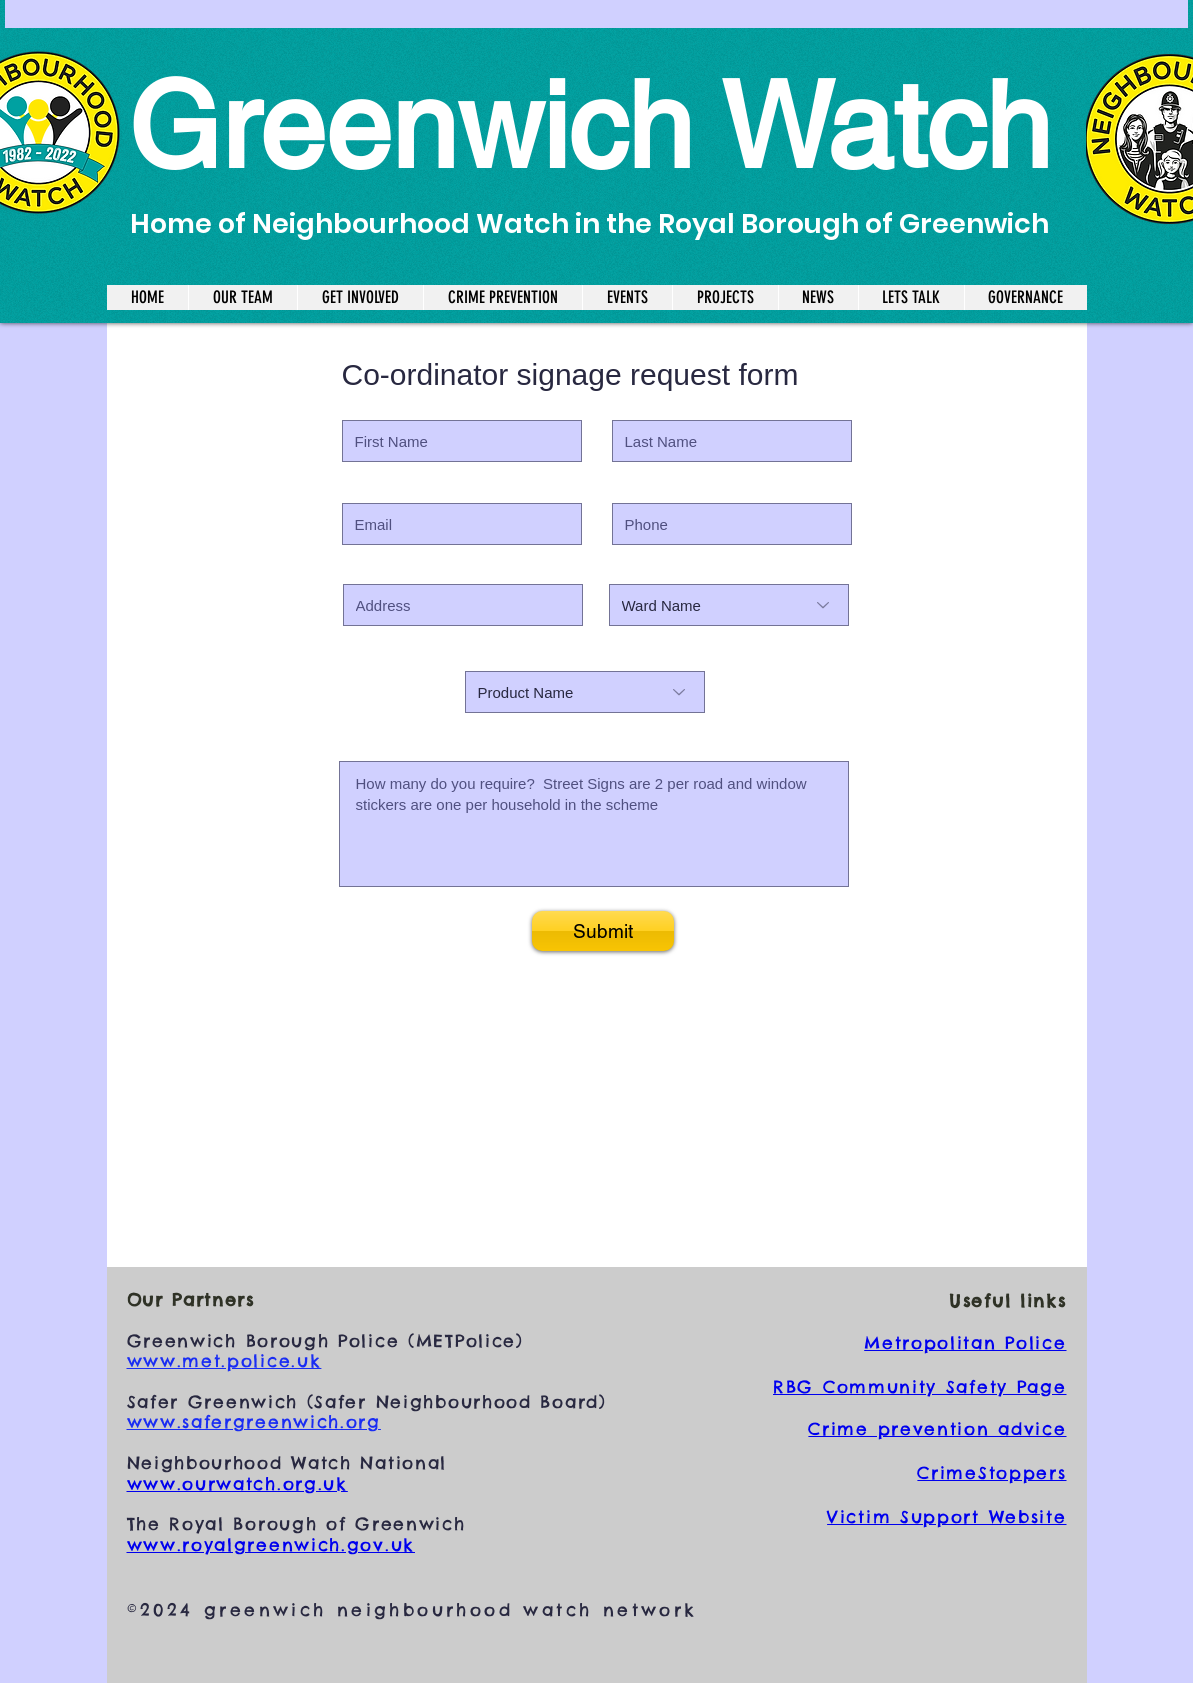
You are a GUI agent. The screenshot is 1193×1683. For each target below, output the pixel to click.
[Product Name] (585, 692)
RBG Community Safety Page (920, 1387)
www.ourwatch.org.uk (237, 1484)
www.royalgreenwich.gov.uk (271, 1545)
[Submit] (603, 931)
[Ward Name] (729, 605)
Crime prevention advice (937, 1429)
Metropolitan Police (965, 1343)
